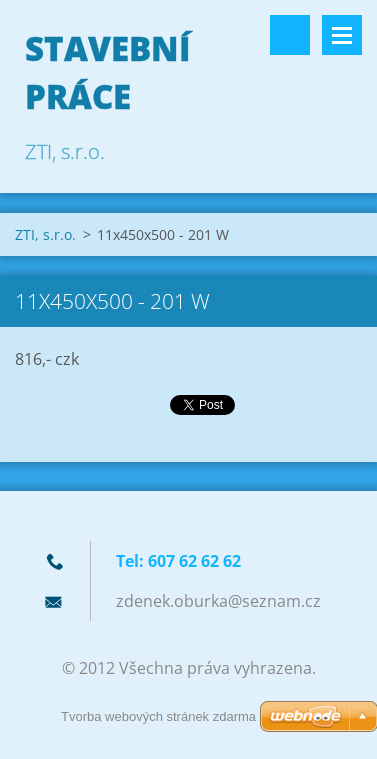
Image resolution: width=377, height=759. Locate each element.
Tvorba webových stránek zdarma (158, 716)
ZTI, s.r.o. (45, 234)
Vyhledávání (290, 35)
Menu (342, 35)
